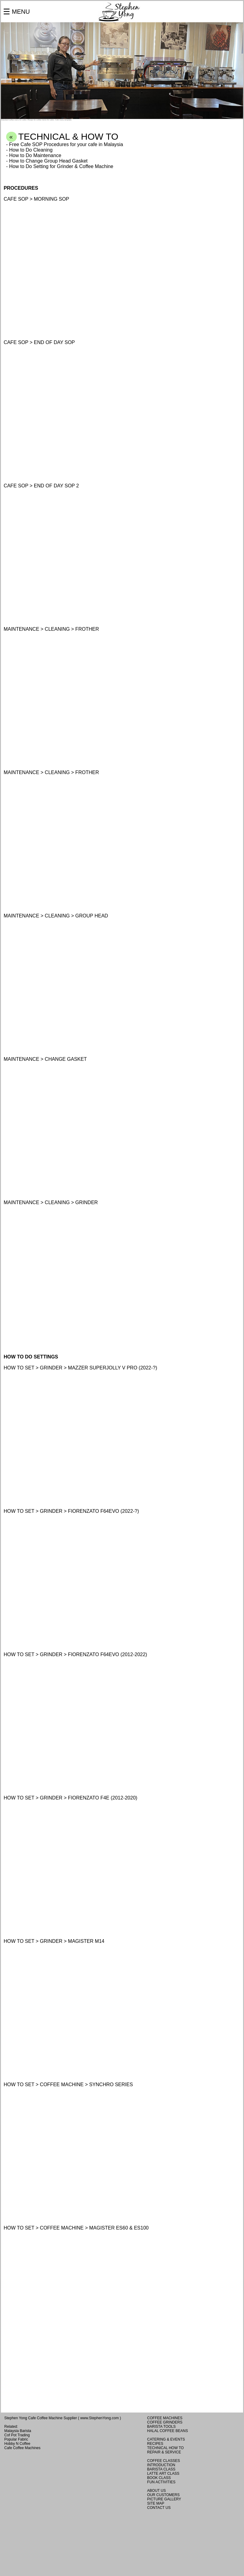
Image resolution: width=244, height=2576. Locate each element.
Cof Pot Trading (17, 2435)
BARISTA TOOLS (161, 2426)
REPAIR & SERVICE (164, 2452)
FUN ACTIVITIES (161, 2482)
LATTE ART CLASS (163, 2473)
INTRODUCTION (161, 2465)
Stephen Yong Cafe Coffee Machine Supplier (40, 2418)
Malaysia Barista (17, 2431)
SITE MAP (155, 2503)
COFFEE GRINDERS (164, 2422)
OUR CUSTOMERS (163, 2495)
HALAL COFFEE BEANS (167, 2431)
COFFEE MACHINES (164, 2418)
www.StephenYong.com (99, 2418)
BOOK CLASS (159, 2478)
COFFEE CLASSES (163, 2461)
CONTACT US (159, 2508)
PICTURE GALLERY (164, 2499)
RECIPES (155, 2443)
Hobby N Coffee (17, 2443)
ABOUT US (156, 2490)
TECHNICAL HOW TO (165, 2448)
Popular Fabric (16, 2439)
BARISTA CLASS (161, 2469)
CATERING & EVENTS (166, 2439)
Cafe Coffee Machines (22, 2448)
